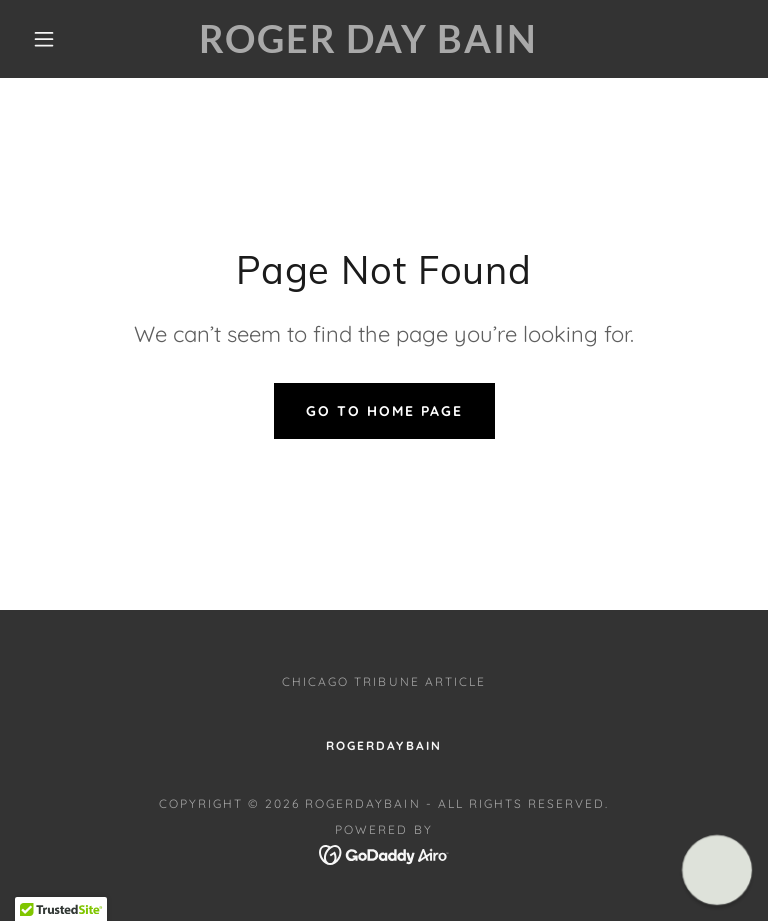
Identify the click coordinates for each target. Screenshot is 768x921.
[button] (44, 39)
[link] (368, 47)
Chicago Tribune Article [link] (383, 681)
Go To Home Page (384, 411)
